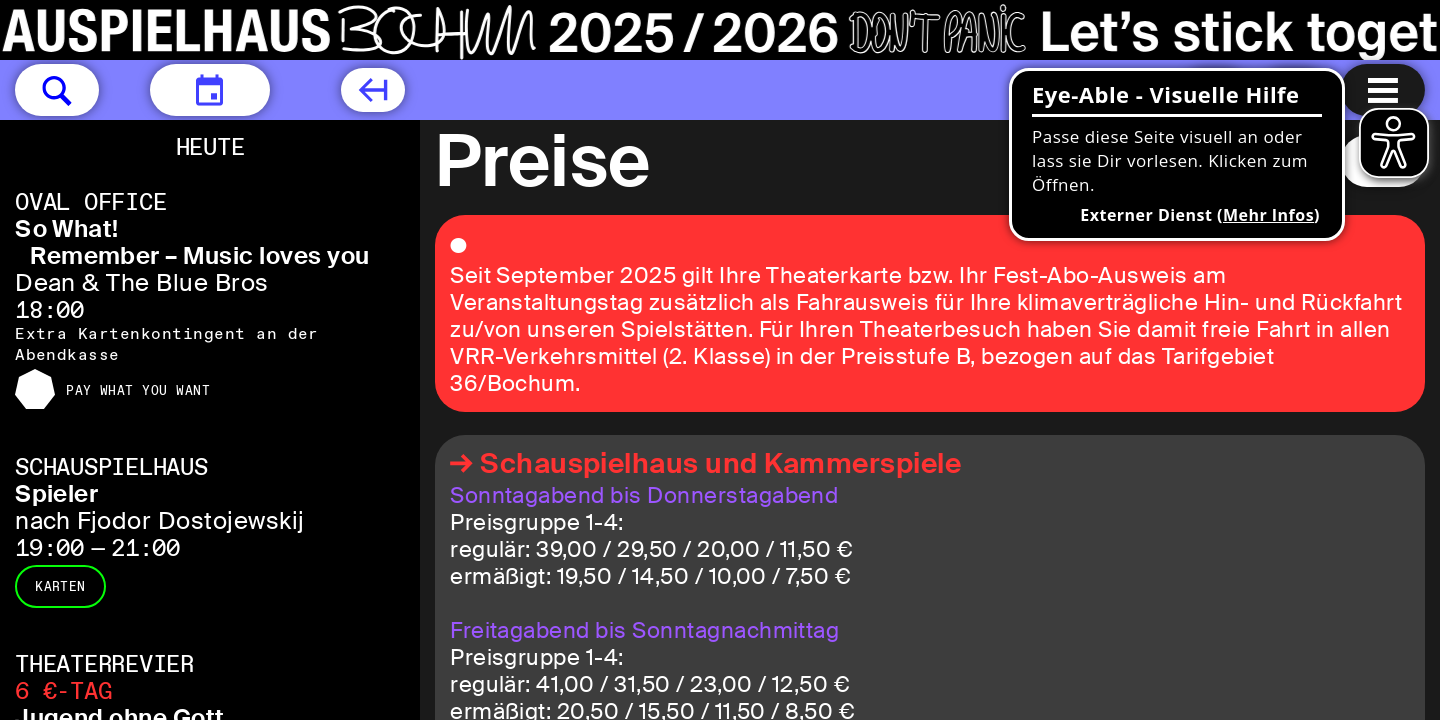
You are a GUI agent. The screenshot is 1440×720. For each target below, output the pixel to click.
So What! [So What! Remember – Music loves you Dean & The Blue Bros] (67, 228)
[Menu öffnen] (1383, 90)
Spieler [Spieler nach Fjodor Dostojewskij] (56, 493)
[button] (57, 90)
